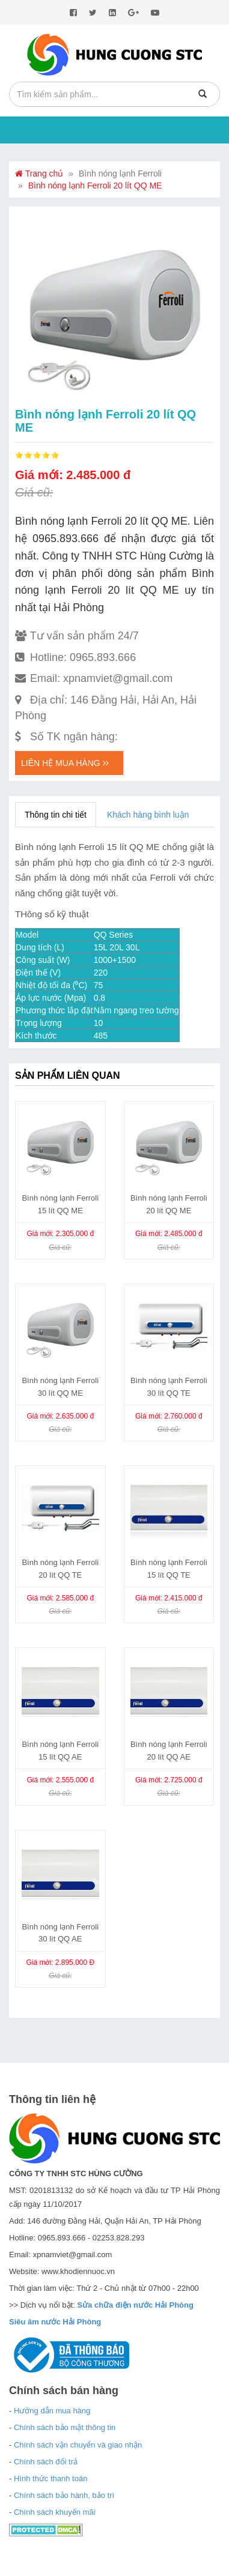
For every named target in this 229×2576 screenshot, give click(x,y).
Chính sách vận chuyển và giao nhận (78, 2444)
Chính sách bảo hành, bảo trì (64, 2495)
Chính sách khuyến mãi (55, 2512)
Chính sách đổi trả (46, 2461)
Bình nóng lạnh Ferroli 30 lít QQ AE (60, 1933)
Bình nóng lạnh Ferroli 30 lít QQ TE (168, 1387)
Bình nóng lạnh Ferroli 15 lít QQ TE (168, 1568)
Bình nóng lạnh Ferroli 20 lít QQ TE (60, 1568)
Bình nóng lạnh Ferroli (120, 173)
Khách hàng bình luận (148, 814)
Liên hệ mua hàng (65, 763)
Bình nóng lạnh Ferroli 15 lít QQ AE (60, 1750)
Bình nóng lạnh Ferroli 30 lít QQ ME (60, 1387)
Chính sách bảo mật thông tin (64, 2427)
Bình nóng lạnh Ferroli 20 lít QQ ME (95, 185)
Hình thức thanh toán (50, 2478)
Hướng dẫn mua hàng (52, 2410)
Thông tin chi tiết (56, 814)
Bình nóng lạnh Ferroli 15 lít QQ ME (60, 1204)
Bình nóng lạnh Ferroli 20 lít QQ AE (168, 1750)
